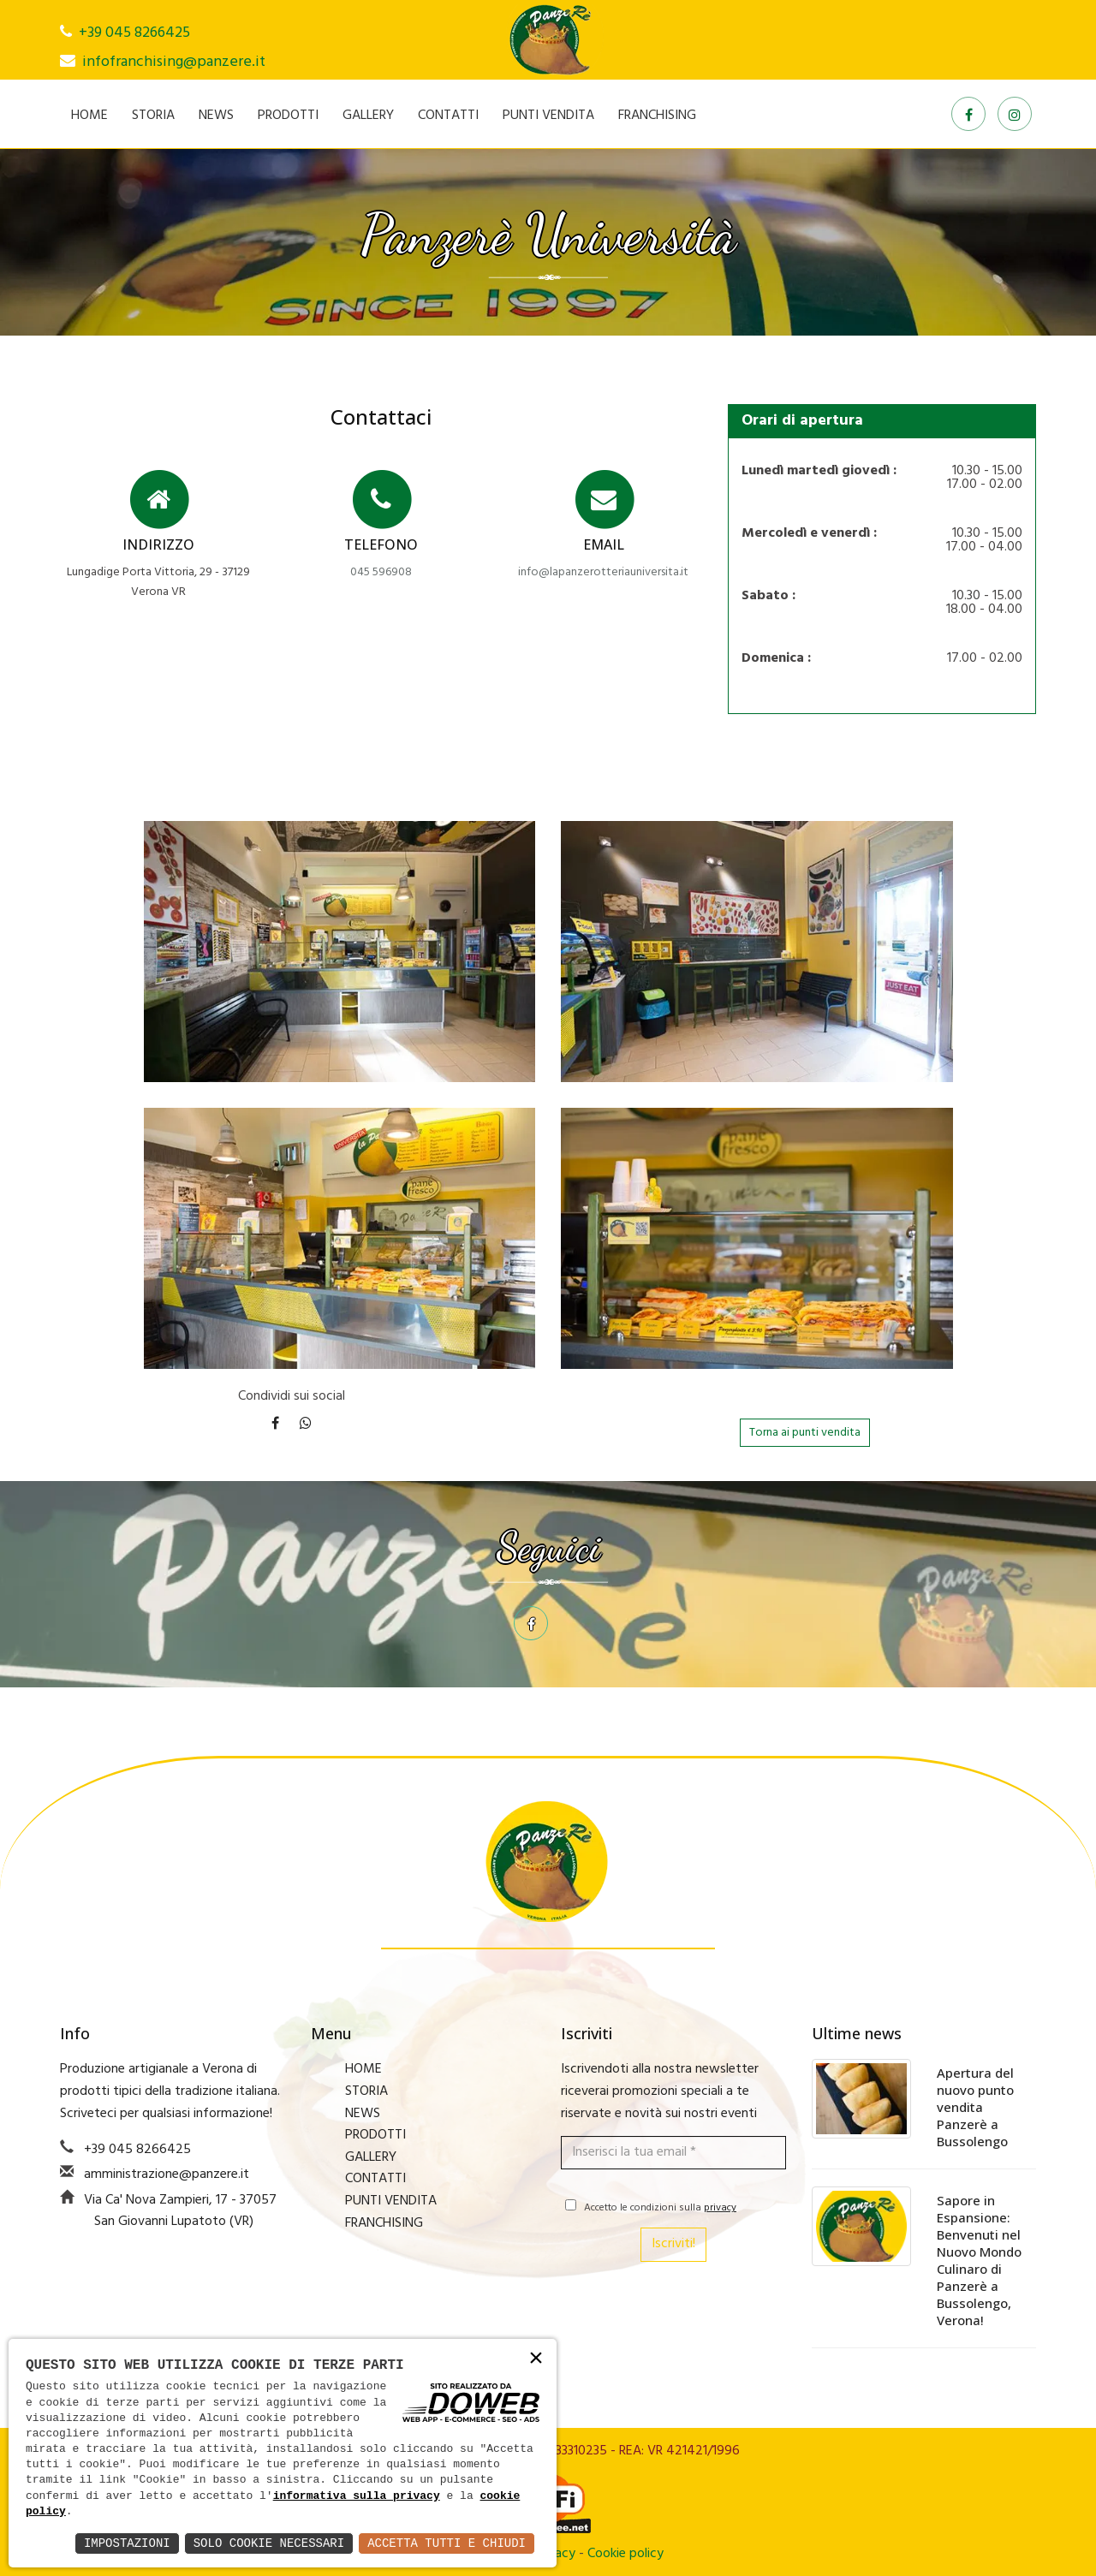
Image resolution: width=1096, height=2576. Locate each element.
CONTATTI (448, 115)
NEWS (216, 115)
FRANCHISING (657, 115)
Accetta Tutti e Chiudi (446, 2543)
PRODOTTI (288, 115)
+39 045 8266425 (134, 33)
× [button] (536, 2359)
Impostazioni (127, 2543)
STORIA (153, 115)
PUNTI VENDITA (548, 115)
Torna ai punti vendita (805, 1433)
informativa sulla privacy (356, 2496)
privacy (720, 2207)
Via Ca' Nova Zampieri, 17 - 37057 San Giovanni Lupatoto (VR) (180, 2211)
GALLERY (368, 115)
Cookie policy (625, 2554)
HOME (89, 115)
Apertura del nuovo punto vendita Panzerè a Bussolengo (975, 2107)
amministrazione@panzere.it (166, 2174)
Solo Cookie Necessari (269, 2543)
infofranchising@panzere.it (173, 62)
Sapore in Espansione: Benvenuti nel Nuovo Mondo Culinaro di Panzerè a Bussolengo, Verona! (979, 2260)
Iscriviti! (673, 2244)
